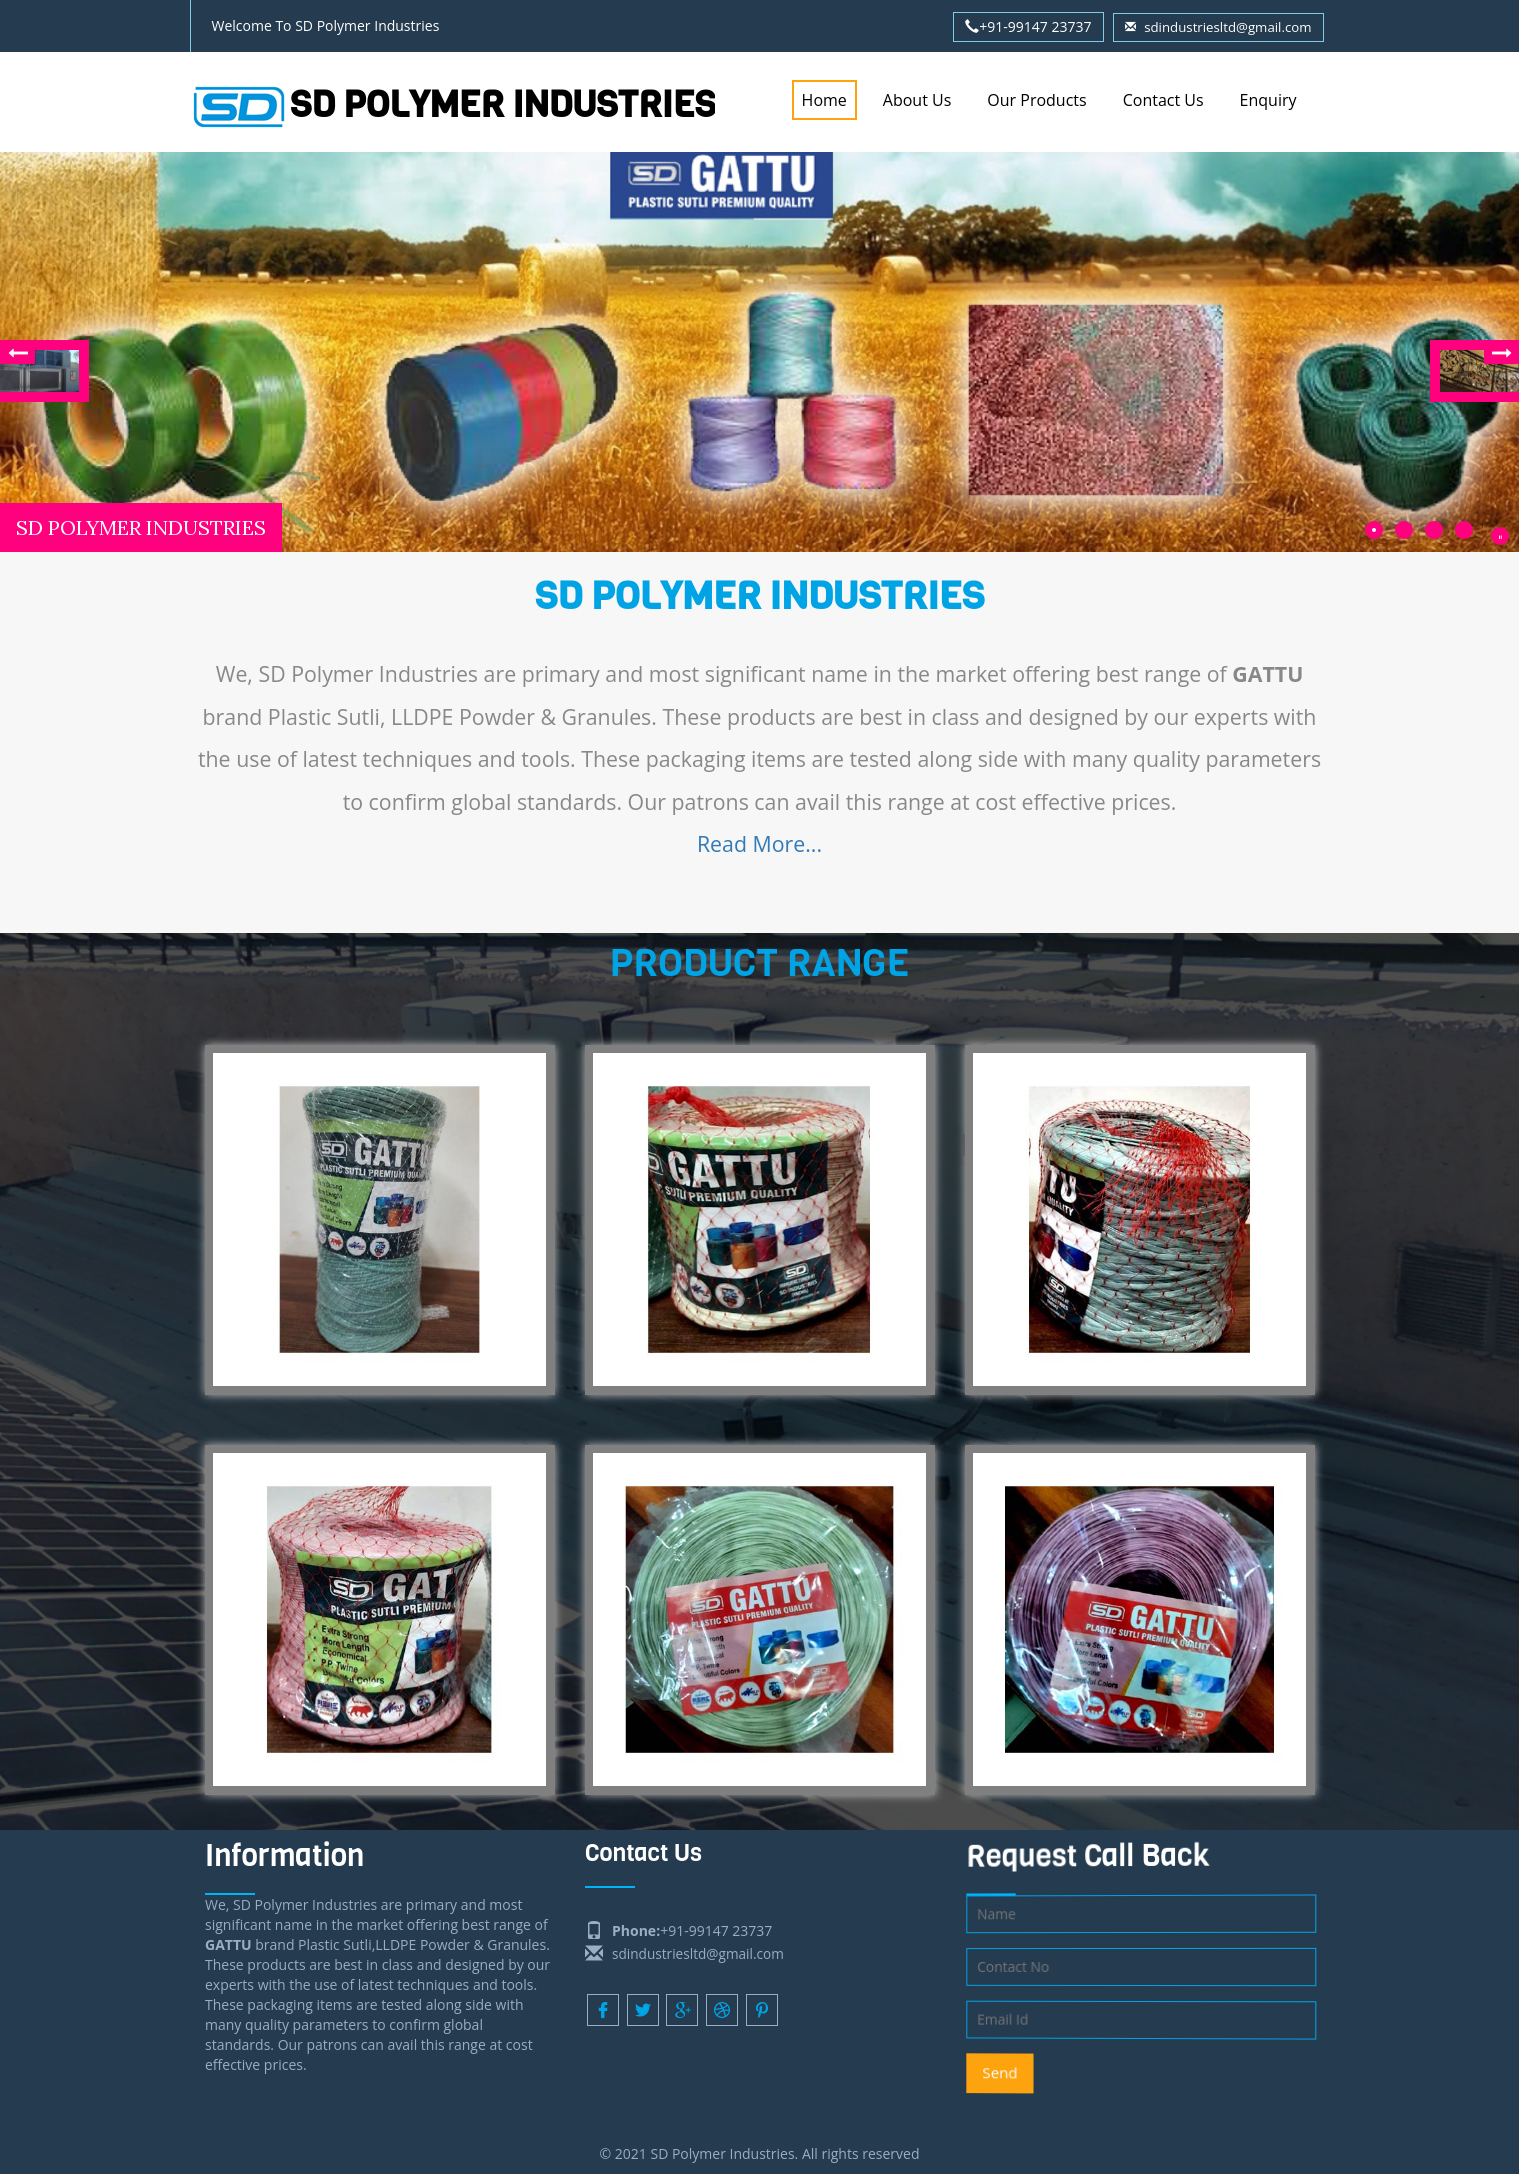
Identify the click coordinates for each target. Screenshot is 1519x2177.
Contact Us (1163, 100)
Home (824, 100)
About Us (917, 100)
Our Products (1036, 100)
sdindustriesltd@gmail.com (1214, 26)
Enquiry (1268, 100)
